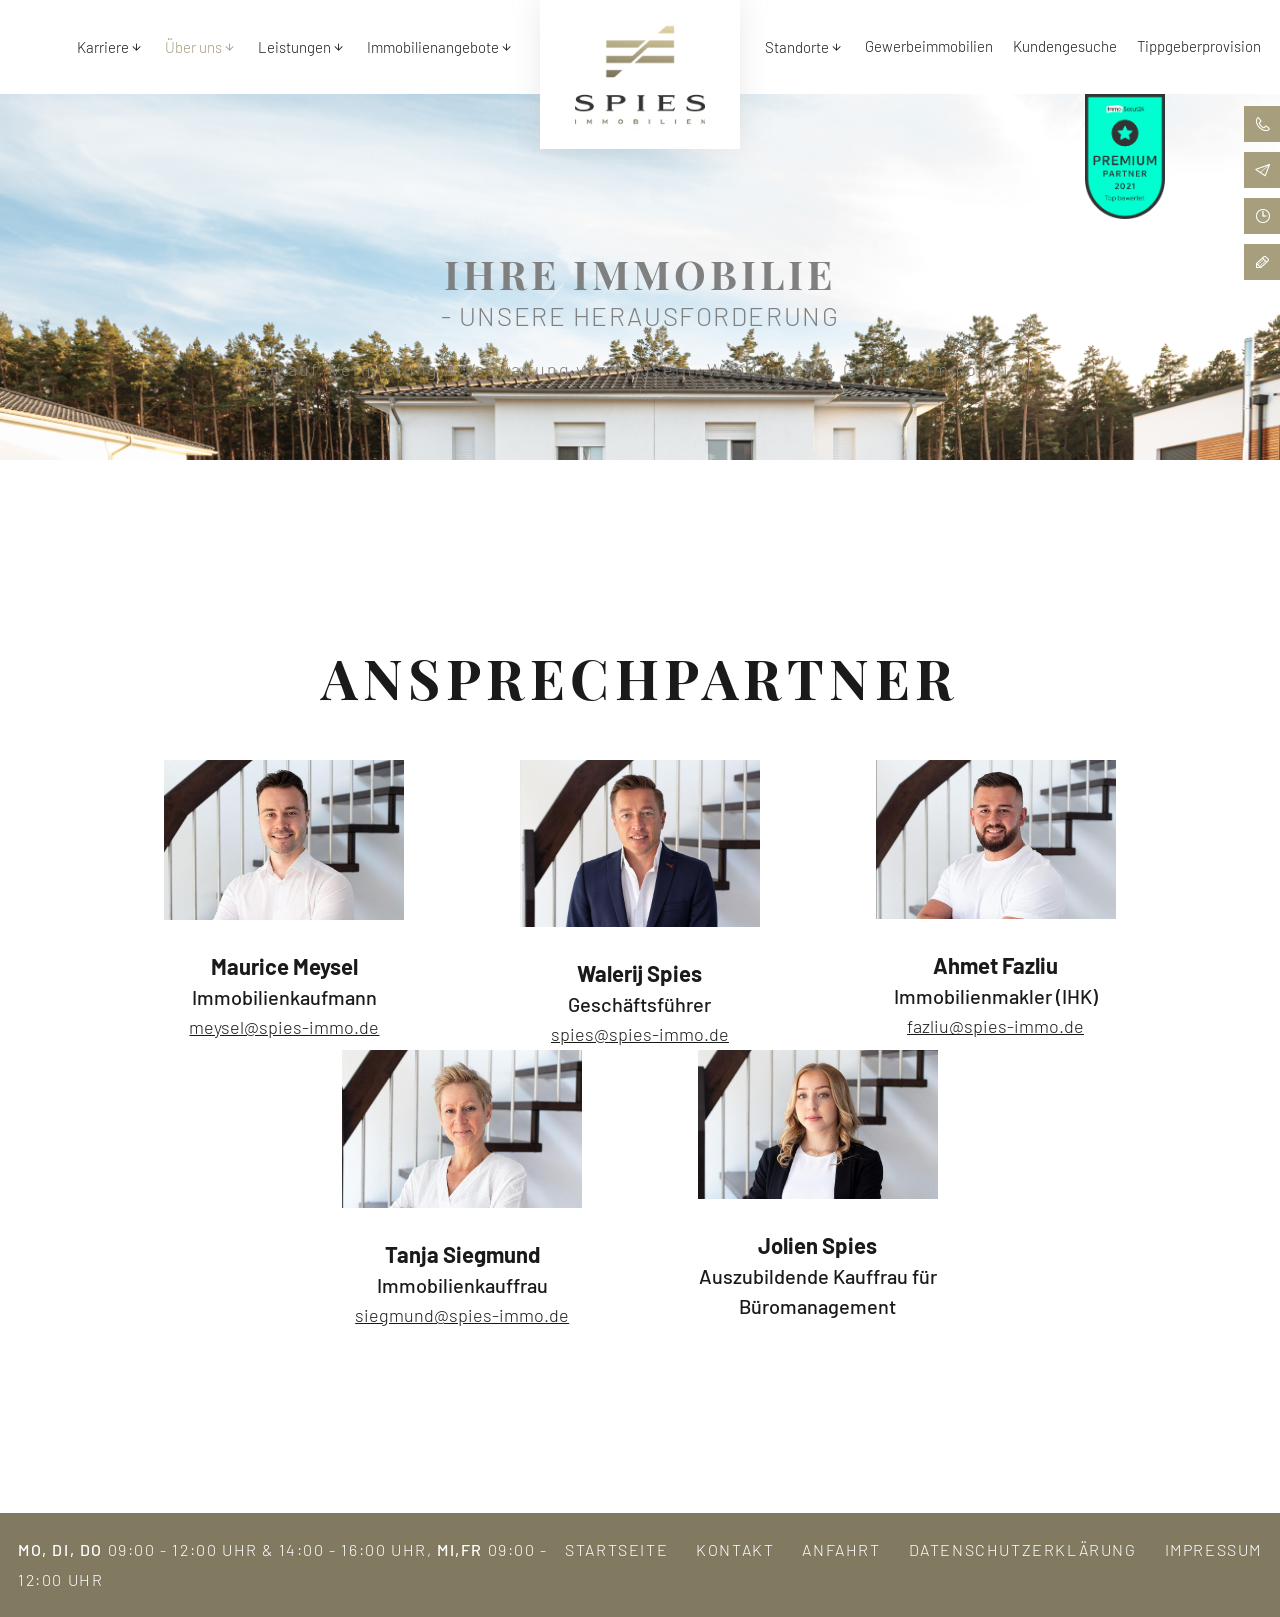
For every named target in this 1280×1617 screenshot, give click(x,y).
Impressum (1213, 1549)
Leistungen (294, 47)
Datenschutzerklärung (1023, 1549)
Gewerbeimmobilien (929, 46)
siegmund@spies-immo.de (462, 1315)
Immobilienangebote (433, 47)
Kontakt (735, 1549)
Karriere (103, 47)
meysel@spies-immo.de (284, 1027)
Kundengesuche (1065, 46)
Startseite (616, 1549)
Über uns (193, 47)
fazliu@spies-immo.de (995, 1026)
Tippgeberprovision (1199, 46)
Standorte (797, 47)
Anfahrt (841, 1549)
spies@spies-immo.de (640, 1034)
